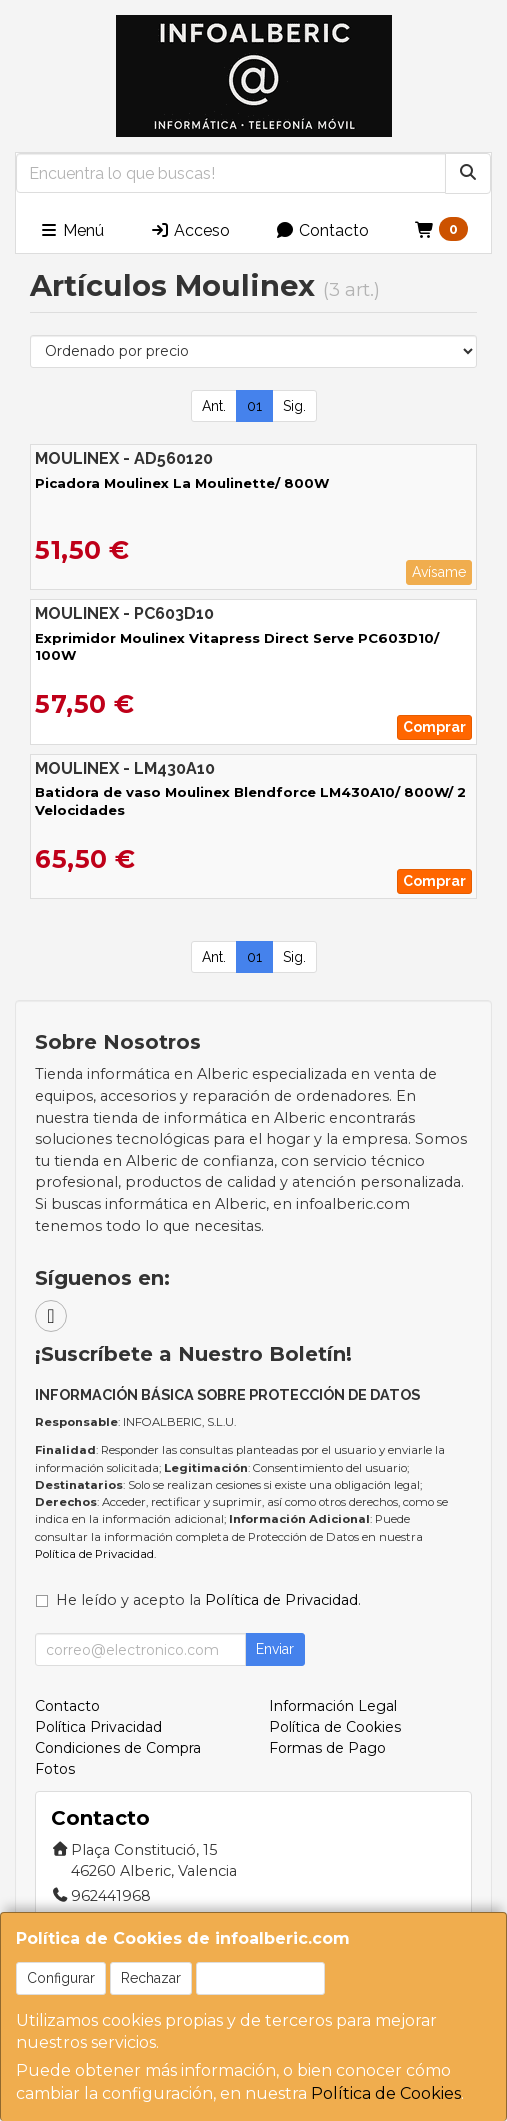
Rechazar (151, 1978)
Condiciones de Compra (118, 1748)
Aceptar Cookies (260, 1978)
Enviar (275, 1649)
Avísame (439, 572)
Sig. (294, 406)
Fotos (55, 1769)
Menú (71, 230)
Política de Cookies (386, 2093)
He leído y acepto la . (208, 1600)
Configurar (61, 1978)
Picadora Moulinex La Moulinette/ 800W (182, 483)
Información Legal (333, 1706)
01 (254, 406)
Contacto (322, 230)
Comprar (434, 727)
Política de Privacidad (94, 1554)
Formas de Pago (327, 1748)
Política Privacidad (98, 1727)
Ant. (214, 406)
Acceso (190, 230)
